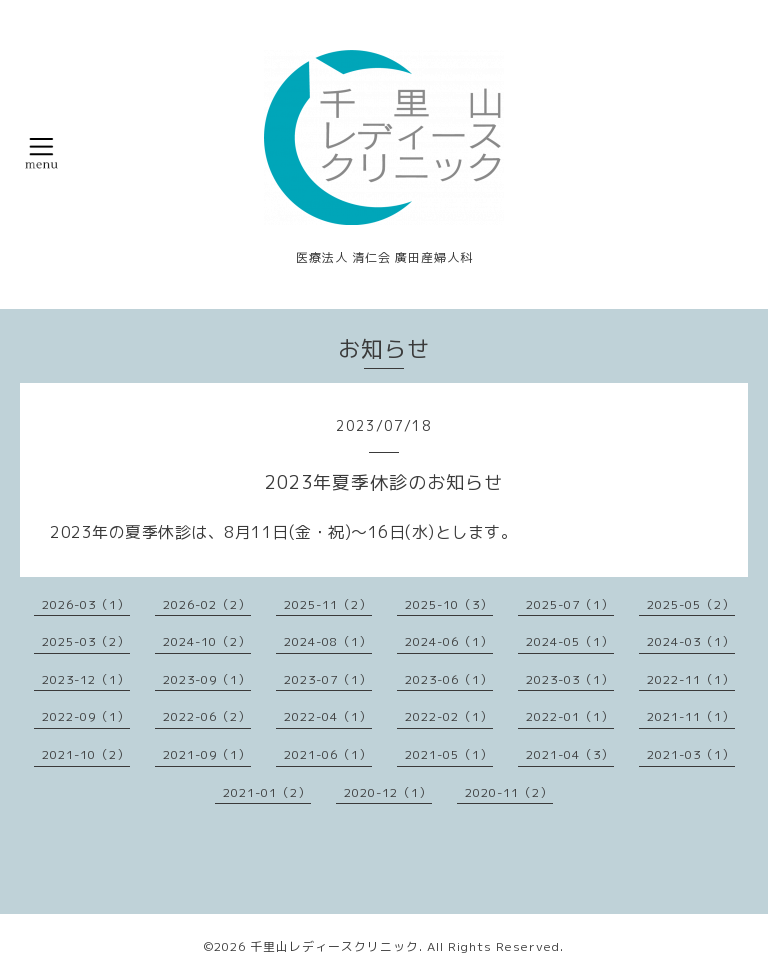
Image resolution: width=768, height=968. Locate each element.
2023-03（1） (570, 679)
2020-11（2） (509, 792)
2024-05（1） (570, 641)
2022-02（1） (449, 716)
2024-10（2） (207, 641)
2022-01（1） (570, 716)
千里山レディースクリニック (334, 946)
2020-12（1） (388, 792)
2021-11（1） (691, 716)
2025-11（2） (328, 604)
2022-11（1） (691, 679)
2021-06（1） (328, 754)
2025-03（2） (86, 641)
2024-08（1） (328, 641)
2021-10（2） (86, 754)
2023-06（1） (449, 679)
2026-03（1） (86, 604)
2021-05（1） (449, 754)
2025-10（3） (449, 604)
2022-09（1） (86, 716)
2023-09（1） (207, 679)
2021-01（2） (267, 792)
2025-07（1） (570, 604)
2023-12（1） (86, 679)
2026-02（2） (207, 604)
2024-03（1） (691, 641)
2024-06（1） (449, 641)
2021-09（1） (207, 754)
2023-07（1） (328, 679)
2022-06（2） (207, 716)
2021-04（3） (570, 754)
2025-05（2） (691, 604)
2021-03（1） (691, 754)
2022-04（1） (328, 716)
